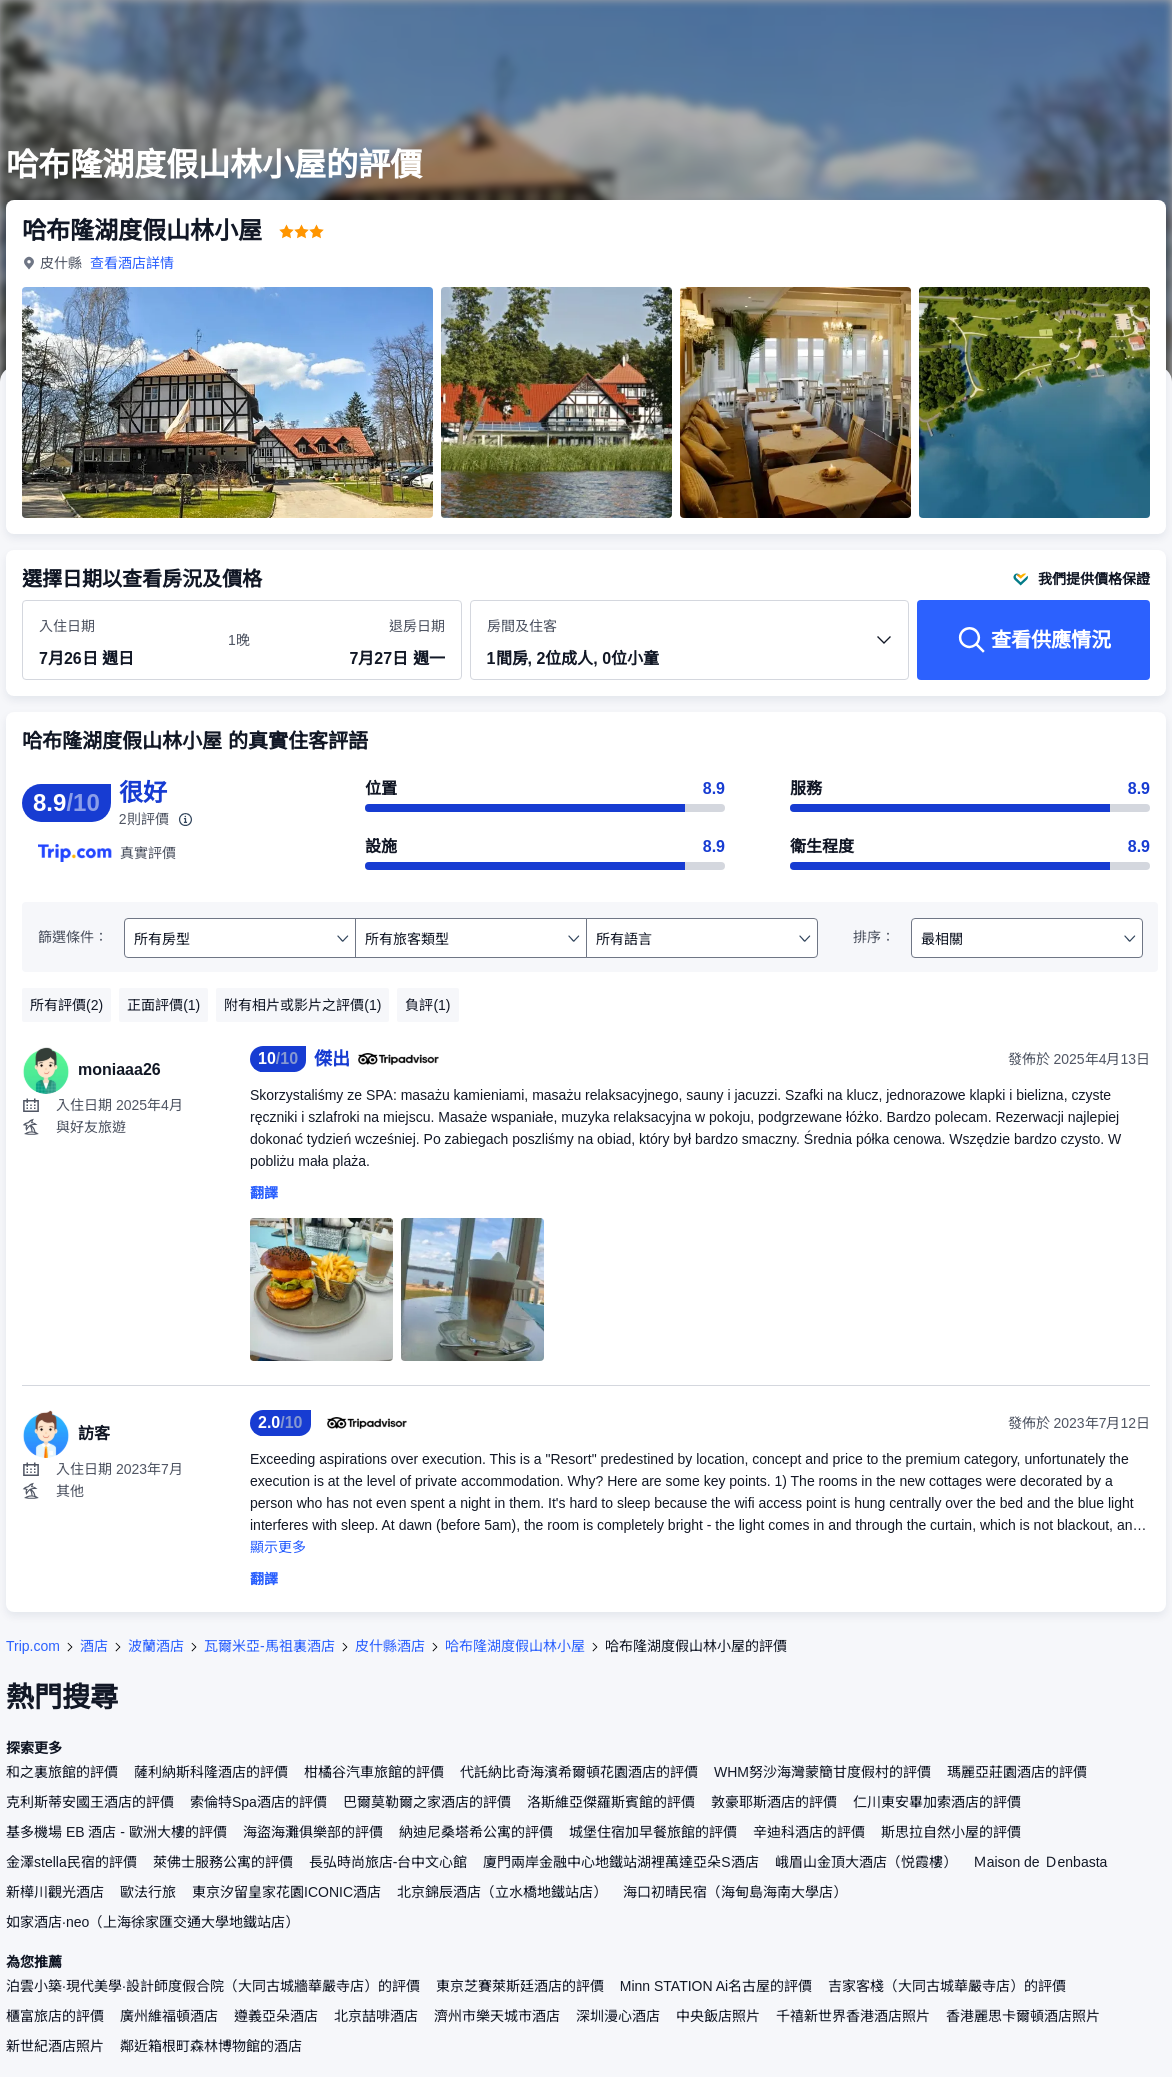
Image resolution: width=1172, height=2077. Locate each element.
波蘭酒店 (156, 1646)
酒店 (94, 1646)
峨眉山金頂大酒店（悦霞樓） (866, 1862)
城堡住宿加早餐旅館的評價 (653, 1832)
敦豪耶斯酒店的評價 (774, 1802)
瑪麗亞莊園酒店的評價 (1017, 1772)
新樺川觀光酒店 (55, 1892)
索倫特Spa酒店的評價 (258, 1802)
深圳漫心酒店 (618, 2016)
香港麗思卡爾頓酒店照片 (1023, 2016)
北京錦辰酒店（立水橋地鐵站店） (502, 1892)
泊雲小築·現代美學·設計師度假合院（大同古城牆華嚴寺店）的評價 (213, 1986)
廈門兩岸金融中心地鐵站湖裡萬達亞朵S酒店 (620, 1862)
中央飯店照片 (718, 2016)
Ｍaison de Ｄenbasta (1040, 1862)
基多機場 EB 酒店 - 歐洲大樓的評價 (116, 1832)
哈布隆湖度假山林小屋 (515, 1646)
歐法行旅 (148, 1892)
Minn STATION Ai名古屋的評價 (716, 1986)
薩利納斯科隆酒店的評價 (211, 1772)
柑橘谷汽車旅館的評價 (374, 1772)
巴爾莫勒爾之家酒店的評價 (427, 1802)
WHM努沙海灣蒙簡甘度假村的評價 (822, 1772)
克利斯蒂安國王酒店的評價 (90, 1802)
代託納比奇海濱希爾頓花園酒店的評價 (579, 1772)
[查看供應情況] (1033, 640)
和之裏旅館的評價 (62, 1772)
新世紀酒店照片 (55, 2046)
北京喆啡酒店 (376, 2016)
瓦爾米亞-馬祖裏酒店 (269, 1646)
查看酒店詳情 (132, 263)
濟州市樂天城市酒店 (497, 2016)
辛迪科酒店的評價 (809, 1832)
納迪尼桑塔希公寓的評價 (476, 1832)
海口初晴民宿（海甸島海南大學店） (735, 1892)
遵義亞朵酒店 (276, 2016)
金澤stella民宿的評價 (71, 1862)
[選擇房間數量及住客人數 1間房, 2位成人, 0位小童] (690, 649)
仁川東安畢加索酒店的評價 (937, 1802)
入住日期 (67, 626)
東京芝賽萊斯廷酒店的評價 (520, 1986)
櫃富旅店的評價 (55, 2016)
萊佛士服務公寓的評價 (223, 1862)
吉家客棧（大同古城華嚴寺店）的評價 (947, 1986)
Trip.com (33, 1646)
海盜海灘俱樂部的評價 (313, 1832)
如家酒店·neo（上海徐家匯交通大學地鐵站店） (152, 1922)
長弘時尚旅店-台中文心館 (388, 1862)
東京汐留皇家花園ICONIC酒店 (286, 1892)
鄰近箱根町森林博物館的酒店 (211, 2046)
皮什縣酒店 (390, 1646)
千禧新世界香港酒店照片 (853, 2016)
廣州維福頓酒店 (169, 2016)
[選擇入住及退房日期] (121, 641)
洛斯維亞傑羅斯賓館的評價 (611, 1802)
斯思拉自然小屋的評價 (951, 1832)
